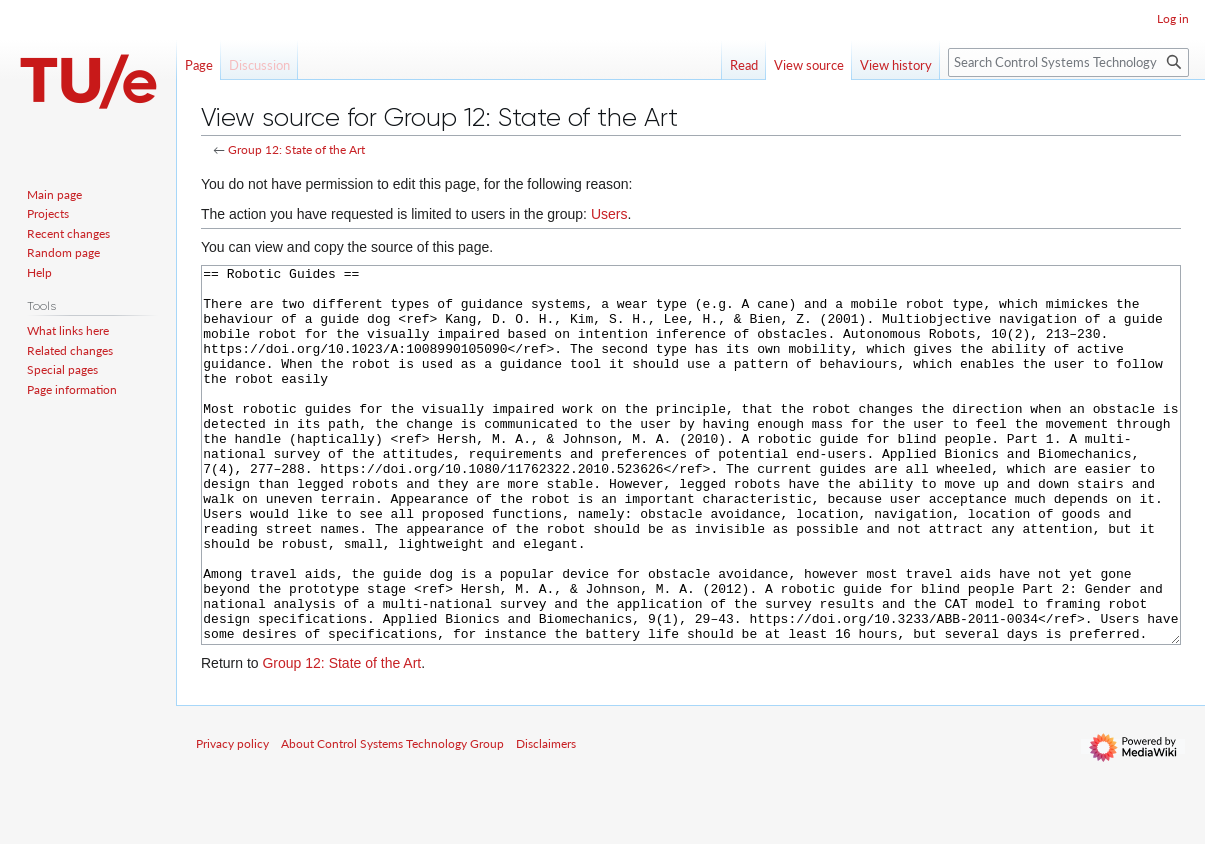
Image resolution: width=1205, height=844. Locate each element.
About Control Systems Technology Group (392, 818)
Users (609, 214)
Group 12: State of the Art (296, 149)
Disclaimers (546, 818)
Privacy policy (232, 818)
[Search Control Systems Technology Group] (1068, 62)
